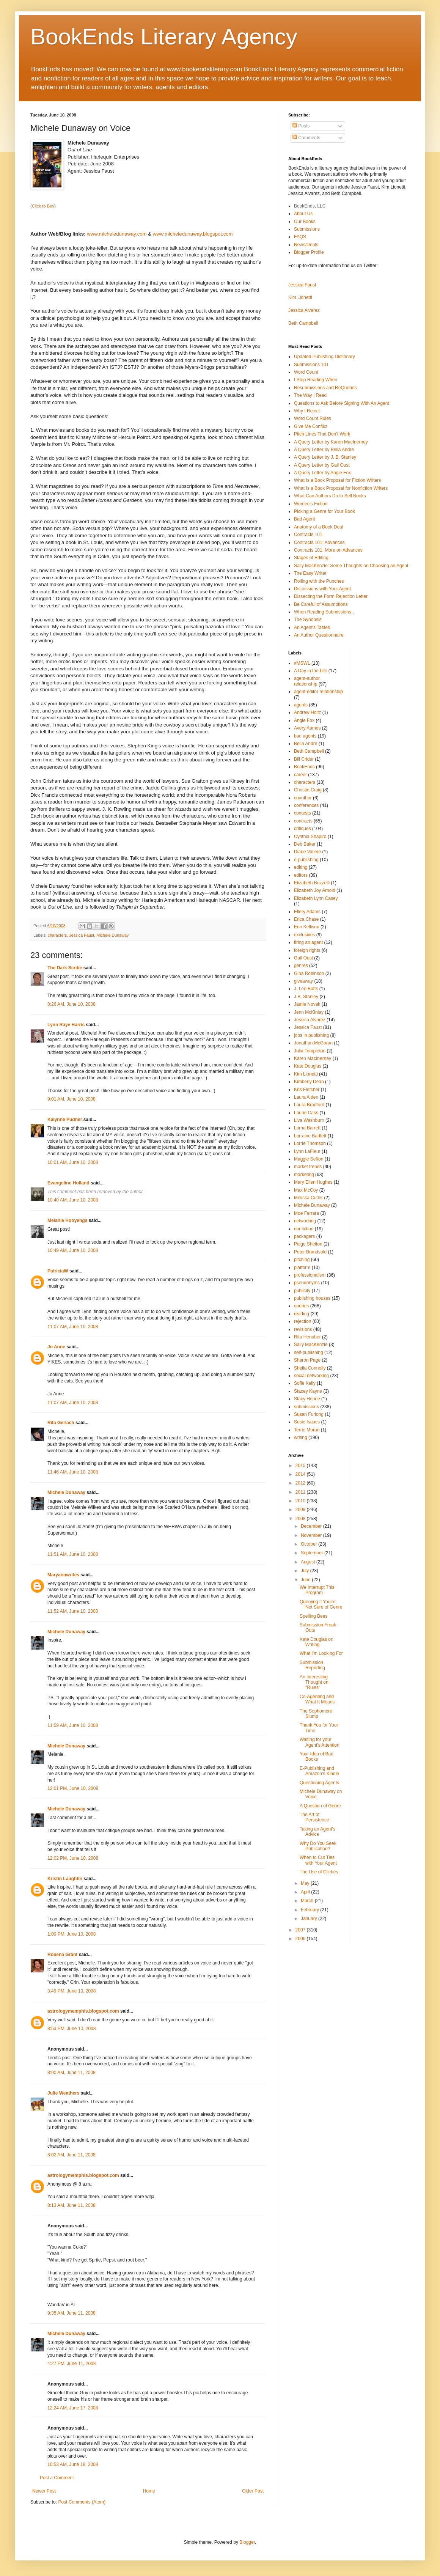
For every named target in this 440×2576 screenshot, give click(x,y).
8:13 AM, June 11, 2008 (71, 2205)
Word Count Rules (312, 418)
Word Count (306, 372)
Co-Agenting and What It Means (317, 1699)
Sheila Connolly (309, 1368)
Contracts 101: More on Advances (328, 550)
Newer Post (44, 2491)
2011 (301, 1492)
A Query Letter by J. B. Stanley (325, 457)
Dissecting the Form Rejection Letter (331, 596)
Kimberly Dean (309, 1081)
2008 (301, 1518)
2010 (301, 1500)
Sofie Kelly (305, 1383)
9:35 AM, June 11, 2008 (71, 2313)
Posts (301, 126)
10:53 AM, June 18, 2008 (72, 2464)
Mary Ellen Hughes (313, 1182)
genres (301, 965)
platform (302, 1267)
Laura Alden (306, 1097)
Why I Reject (307, 411)
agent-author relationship (307, 681)
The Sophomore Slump (316, 1713)
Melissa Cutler (308, 1197)
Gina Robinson (309, 973)
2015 (301, 1465)
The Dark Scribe (64, 967)
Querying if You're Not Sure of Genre (321, 1604)
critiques (302, 828)
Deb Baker (305, 844)
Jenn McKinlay (309, 1012)
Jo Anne (56, 1346)
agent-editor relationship (318, 691)
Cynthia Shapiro (310, 836)
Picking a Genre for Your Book (324, 511)
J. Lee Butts (306, 988)
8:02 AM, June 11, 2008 (71, 2155)
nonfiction (303, 1228)
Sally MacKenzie (311, 1344)
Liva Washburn (309, 1120)
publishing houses (312, 1298)
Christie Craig (308, 790)
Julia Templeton (309, 1051)
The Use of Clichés (319, 1872)
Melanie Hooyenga (67, 1220)
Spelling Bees (313, 1616)
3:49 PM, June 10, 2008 (71, 1991)
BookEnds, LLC (309, 206)
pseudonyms (307, 1282)
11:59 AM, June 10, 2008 (72, 1725)
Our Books (305, 221)
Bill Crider (304, 759)
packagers (304, 1236)
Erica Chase (306, 919)
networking (305, 1221)
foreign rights (307, 950)
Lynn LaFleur (307, 1151)
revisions (303, 1329)
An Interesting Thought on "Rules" (314, 1682)
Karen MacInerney (312, 1058)
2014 (301, 1474)
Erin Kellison (306, 926)
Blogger (247, 2542)
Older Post (253, 2491)
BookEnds (304, 766)
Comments (306, 137)
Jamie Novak (307, 1004)
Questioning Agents (319, 1782)
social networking (311, 1375)
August (308, 1562)
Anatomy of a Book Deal (318, 527)
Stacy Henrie (307, 1398)
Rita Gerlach (60, 1422)
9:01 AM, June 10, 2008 (71, 1099)
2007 (301, 1930)
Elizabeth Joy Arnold (314, 890)
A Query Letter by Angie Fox (322, 472)
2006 (301, 1938)
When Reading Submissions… (325, 612)
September (312, 1552)
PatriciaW (57, 1271)
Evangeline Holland (68, 1183)
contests (302, 813)
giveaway (303, 981)
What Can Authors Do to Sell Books (330, 496)
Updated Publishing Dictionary (324, 356)
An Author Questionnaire (319, 635)
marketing (304, 1174)
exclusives (304, 934)
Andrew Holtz (307, 712)
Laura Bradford (309, 1104)
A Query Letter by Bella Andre (324, 449)
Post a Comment (57, 2477)
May (306, 1883)
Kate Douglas (307, 1066)
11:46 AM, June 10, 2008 (72, 1472)
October (309, 1544)
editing (300, 867)
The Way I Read (310, 395)
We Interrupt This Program (317, 1590)
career (300, 774)
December (312, 1526)
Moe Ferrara (306, 1213)
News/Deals (306, 244)
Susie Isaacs (307, 1422)
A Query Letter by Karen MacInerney (331, 442)
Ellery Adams (307, 911)
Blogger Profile (309, 252)
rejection (302, 1321)
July (305, 1570)
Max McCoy (306, 1190)
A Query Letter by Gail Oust (322, 465)
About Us (303, 213)
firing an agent (308, 942)
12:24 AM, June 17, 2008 (72, 2408)
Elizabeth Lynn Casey (316, 898)
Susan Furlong (309, 1414)
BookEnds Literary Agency (163, 36)
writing (300, 1437)
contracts (303, 821)
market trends (308, 1166)
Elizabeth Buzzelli (312, 882)
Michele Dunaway (112, 935)
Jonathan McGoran (313, 1043)
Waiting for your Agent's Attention (319, 1742)
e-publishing (306, 859)
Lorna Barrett (307, 1128)
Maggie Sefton (308, 1159)
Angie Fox (304, 720)
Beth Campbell (303, 323)
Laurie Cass (306, 1112)
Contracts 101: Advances (319, 542)
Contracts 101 (308, 534)
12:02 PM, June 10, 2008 (72, 1858)
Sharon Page (307, 1360)
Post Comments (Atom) (81, 2502)
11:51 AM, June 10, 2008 (72, 1554)
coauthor (303, 797)
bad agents (305, 736)
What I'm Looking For (321, 1653)
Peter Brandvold (310, 1252)
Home (149, 2491)
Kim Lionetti (300, 297)
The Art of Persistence (314, 1817)
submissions (306, 1406)
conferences (306, 805)
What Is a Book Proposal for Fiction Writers (337, 480)
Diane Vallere (307, 851)
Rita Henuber (307, 1337)
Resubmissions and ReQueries (325, 387)
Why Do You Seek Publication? (318, 1846)
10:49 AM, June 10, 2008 (72, 1250)
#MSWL (302, 663)
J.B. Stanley (306, 996)
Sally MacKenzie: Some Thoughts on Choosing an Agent (351, 565)
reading (301, 1313)
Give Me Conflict (310, 426)
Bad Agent (304, 519)
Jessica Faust (81, 935)
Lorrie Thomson (310, 1143)
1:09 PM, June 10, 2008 (71, 1934)
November (312, 1535)
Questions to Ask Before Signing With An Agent (341, 403)
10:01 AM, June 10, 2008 (72, 1162)
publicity (302, 1290)
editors (301, 875)
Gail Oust (303, 958)
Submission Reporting (312, 1665)
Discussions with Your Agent (322, 588)
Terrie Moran (306, 1430)
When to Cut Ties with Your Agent (318, 1860)
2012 (301, 1483)
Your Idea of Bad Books (316, 1756)
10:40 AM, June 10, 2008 (72, 1200)
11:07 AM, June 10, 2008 (72, 1326)
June (306, 1579)
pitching (302, 1259)
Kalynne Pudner (64, 1119)
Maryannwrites (63, 1574)
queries (301, 1305)
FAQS (300, 236)
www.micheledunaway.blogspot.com (193, 234)
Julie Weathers (63, 2093)
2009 (301, 1509)
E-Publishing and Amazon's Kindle (319, 1771)
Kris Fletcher (306, 1089)
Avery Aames (307, 728)
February (310, 1909)
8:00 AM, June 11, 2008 (71, 2072)
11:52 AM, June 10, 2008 (72, 1611)
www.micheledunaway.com (116, 234)
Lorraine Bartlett (310, 1136)
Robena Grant (62, 1954)
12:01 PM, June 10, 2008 (72, 1788)
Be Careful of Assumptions (320, 604)
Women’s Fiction (310, 503)
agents (301, 705)
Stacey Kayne (308, 1391)
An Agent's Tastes (312, 627)
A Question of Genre (320, 1806)
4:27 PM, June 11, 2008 (71, 2363)
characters (57, 935)
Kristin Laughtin (64, 1878)
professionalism (309, 1275)
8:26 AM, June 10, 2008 (71, 1004)
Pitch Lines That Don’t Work (322, 434)
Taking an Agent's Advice (317, 1831)
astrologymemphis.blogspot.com (83, 2011)
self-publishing (308, 1352)
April (306, 1892)
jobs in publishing (311, 1035)
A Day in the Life (310, 670)
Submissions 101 (311, 364)
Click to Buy (43, 206)
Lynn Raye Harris (66, 1024)
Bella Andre (305, 743)
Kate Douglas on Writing (316, 1642)
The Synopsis (308, 619)
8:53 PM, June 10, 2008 (71, 2028)
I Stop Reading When (315, 379)
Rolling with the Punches (319, 581)
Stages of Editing (311, 557)
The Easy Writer (310, 573)
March (308, 1900)
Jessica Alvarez (304, 310)
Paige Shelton (308, 1244)
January (309, 1918)
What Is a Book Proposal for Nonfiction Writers (341, 488)
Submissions (307, 229)
